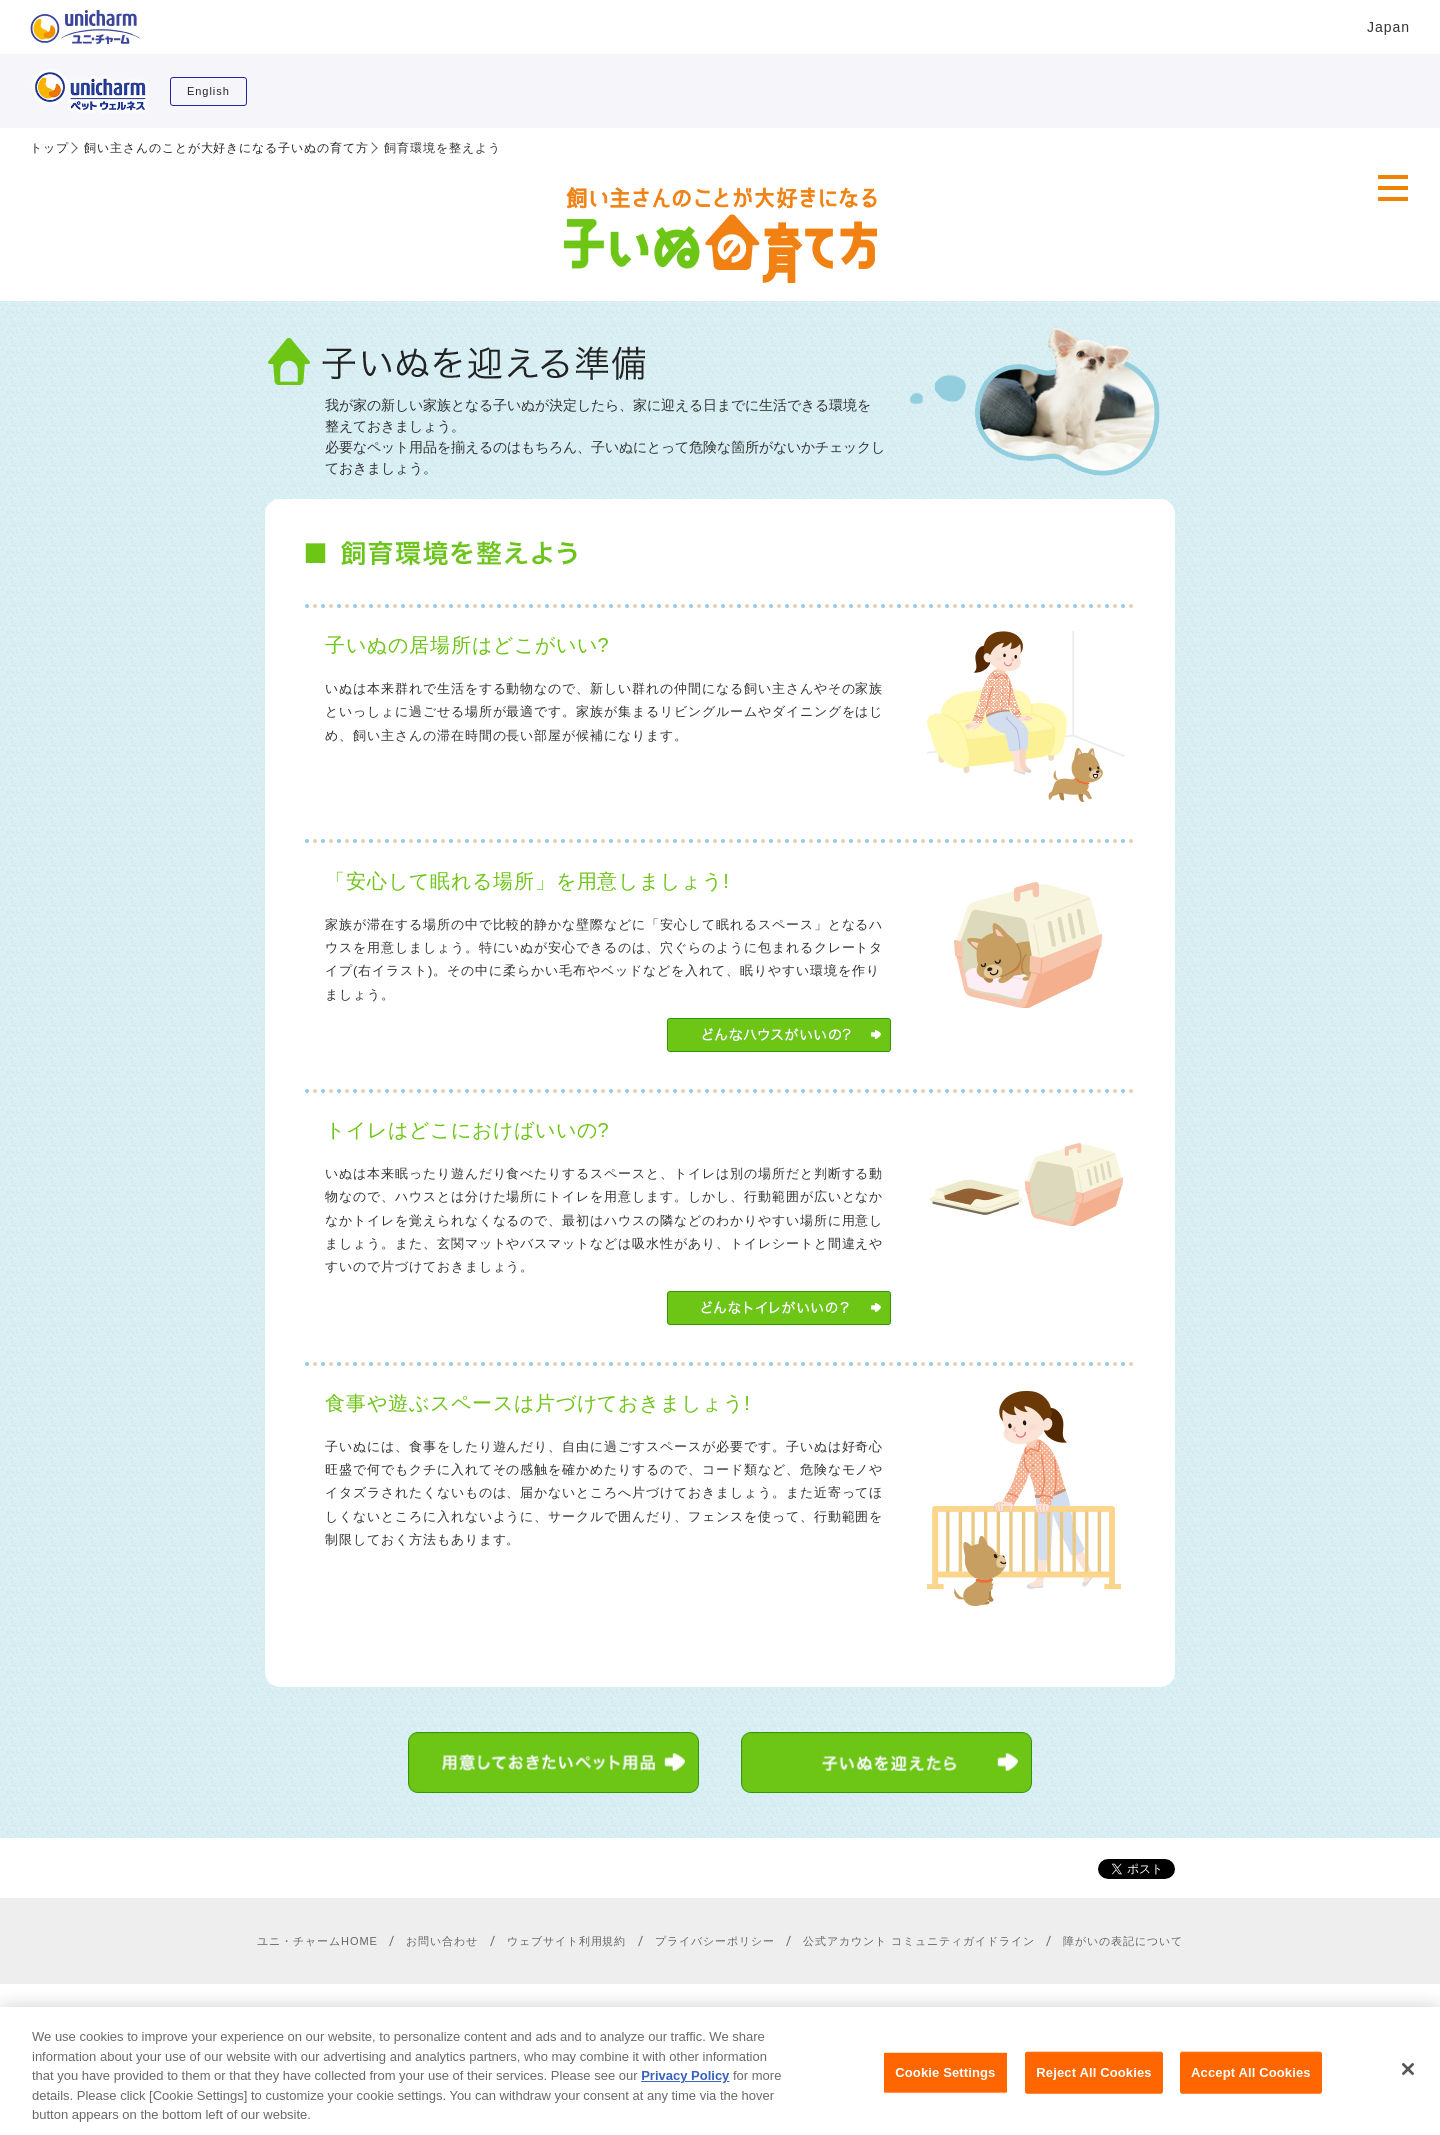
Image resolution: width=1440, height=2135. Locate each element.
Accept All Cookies (1251, 2086)
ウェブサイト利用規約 (567, 1941)
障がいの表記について (1123, 1941)
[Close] (1408, 2083)
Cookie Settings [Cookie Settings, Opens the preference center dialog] (945, 2086)
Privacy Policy (685, 2090)
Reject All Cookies (1093, 2086)
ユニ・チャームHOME (317, 1941)
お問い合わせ (442, 1941)
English (208, 91)
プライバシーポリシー (715, 1941)
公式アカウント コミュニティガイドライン (918, 1941)
